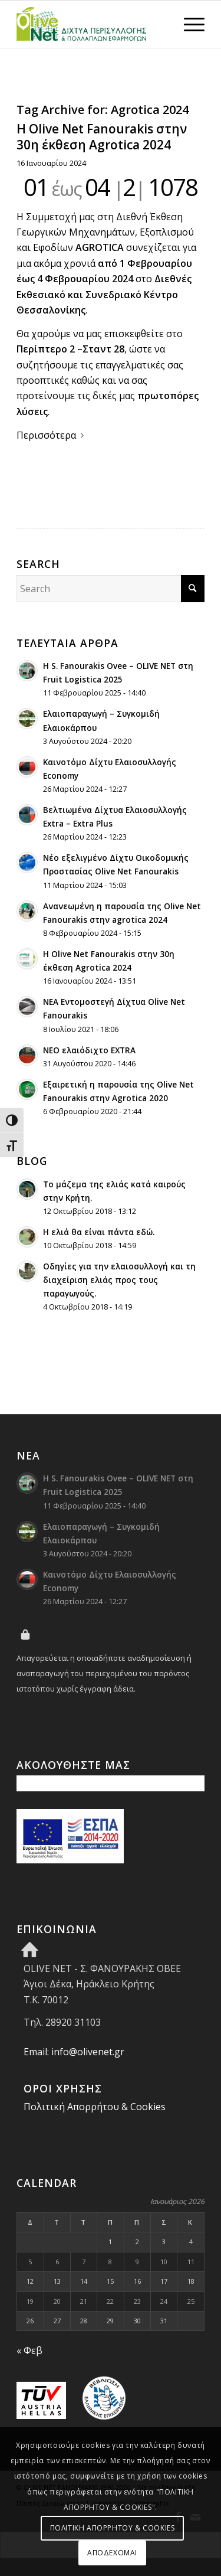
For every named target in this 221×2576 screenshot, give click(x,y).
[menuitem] (188, 24)
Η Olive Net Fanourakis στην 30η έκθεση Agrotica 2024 (102, 136)
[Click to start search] (192, 588)
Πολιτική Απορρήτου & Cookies (95, 2106)
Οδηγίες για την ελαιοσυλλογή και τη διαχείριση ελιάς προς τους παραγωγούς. (119, 1280)
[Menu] (188, 24)
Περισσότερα (52, 435)
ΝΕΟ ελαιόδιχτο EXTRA (89, 1050)
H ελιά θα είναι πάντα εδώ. (98, 1232)
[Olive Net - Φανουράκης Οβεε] (92, 24)
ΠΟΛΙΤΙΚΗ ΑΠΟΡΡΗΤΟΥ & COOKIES (112, 2528)
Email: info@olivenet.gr (74, 2051)
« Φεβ (29, 2350)
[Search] (110, 588)
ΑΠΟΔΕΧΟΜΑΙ (112, 2553)
